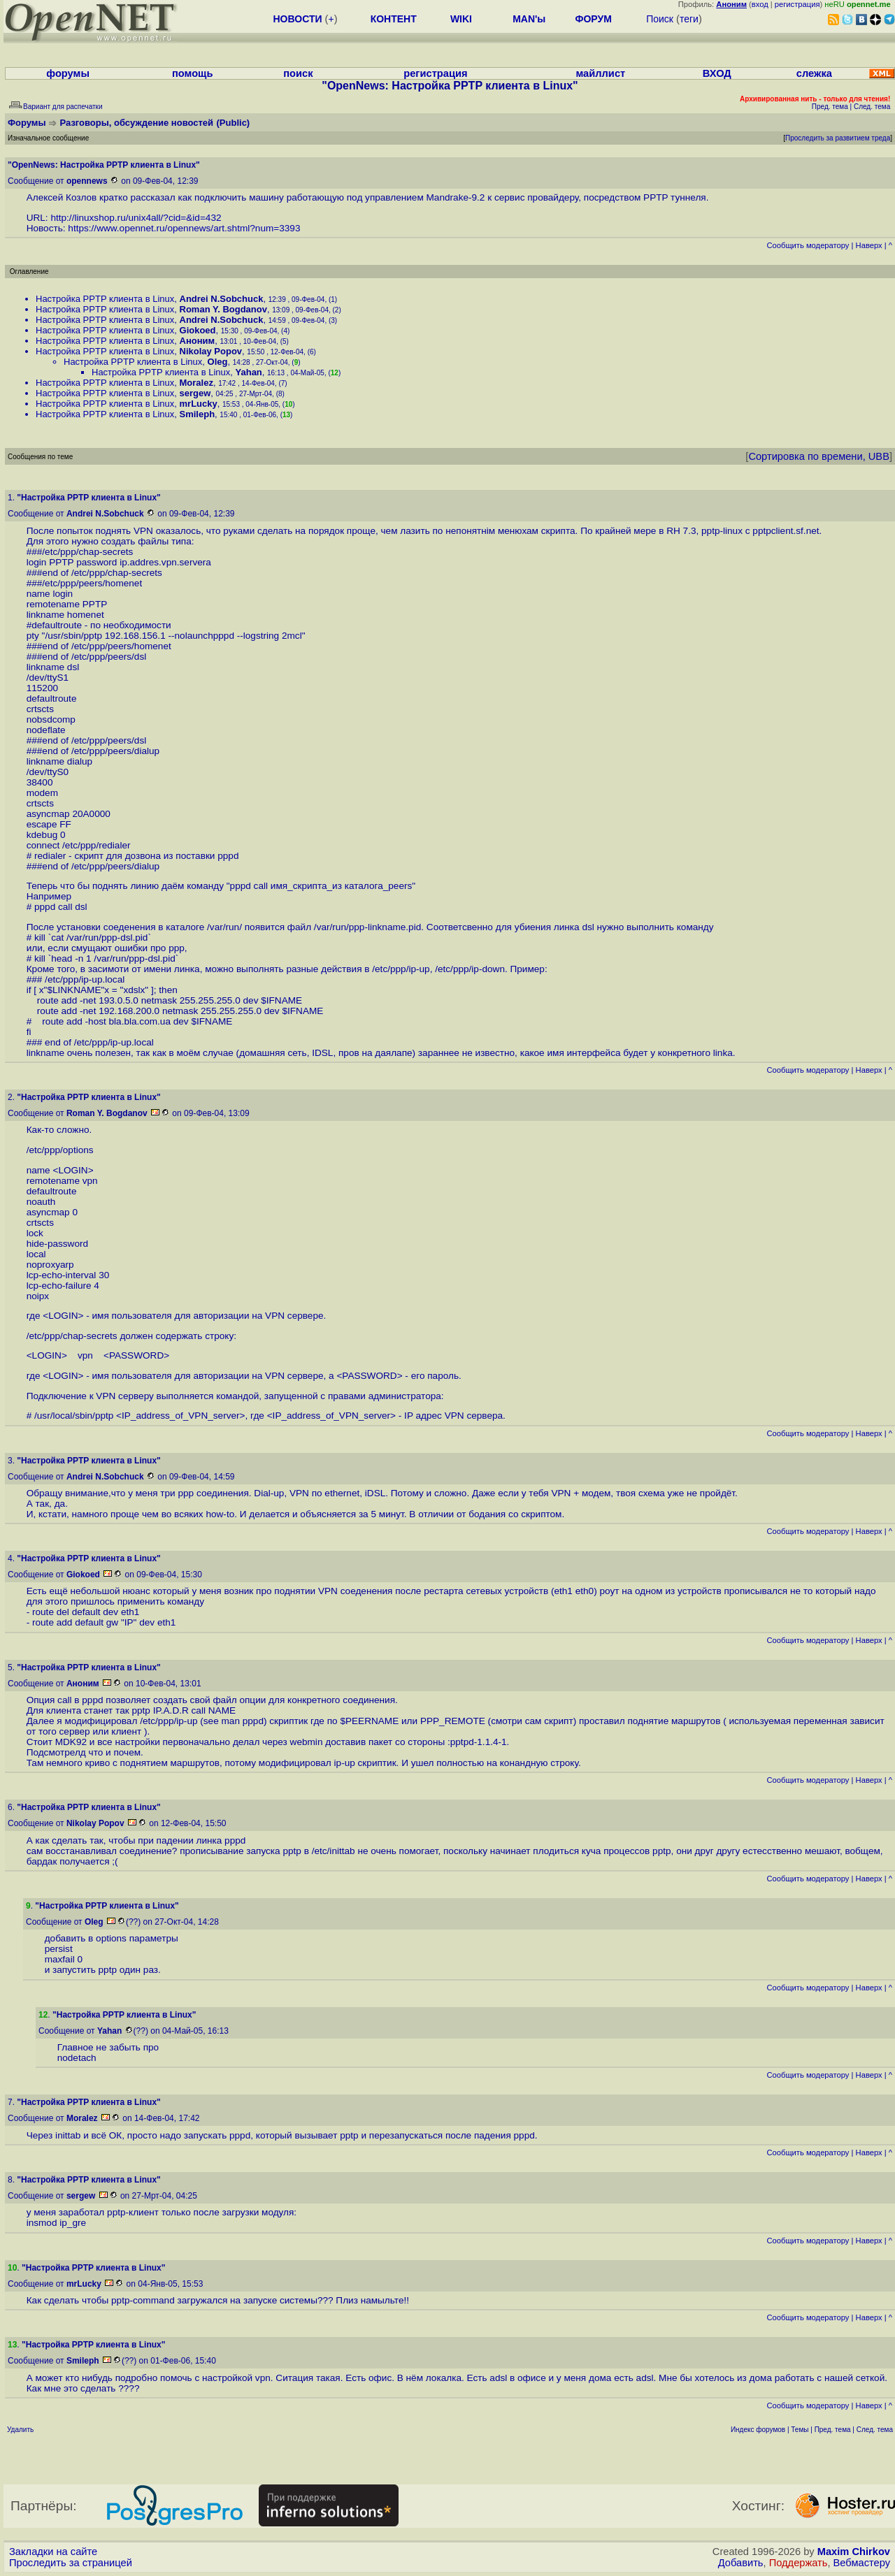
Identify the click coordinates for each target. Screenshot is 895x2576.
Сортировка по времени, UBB (818, 456)
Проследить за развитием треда (837, 138)
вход (760, 4)
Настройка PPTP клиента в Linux (105, 299)
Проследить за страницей (70, 2562)
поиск (298, 73)
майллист (600, 73)
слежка (814, 73)
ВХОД (717, 73)
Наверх (869, 245)
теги (689, 18)
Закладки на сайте (53, 2551)
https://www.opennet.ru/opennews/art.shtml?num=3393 (184, 228)
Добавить (741, 2562)
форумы (68, 73)
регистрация (797, 4)
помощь (192, 73)
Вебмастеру (861, 2562)
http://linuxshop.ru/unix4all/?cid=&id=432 (135, 217)
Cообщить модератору (807, 245)
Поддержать (798, 2562)
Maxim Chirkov (853, 2551)
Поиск (659, 18)
